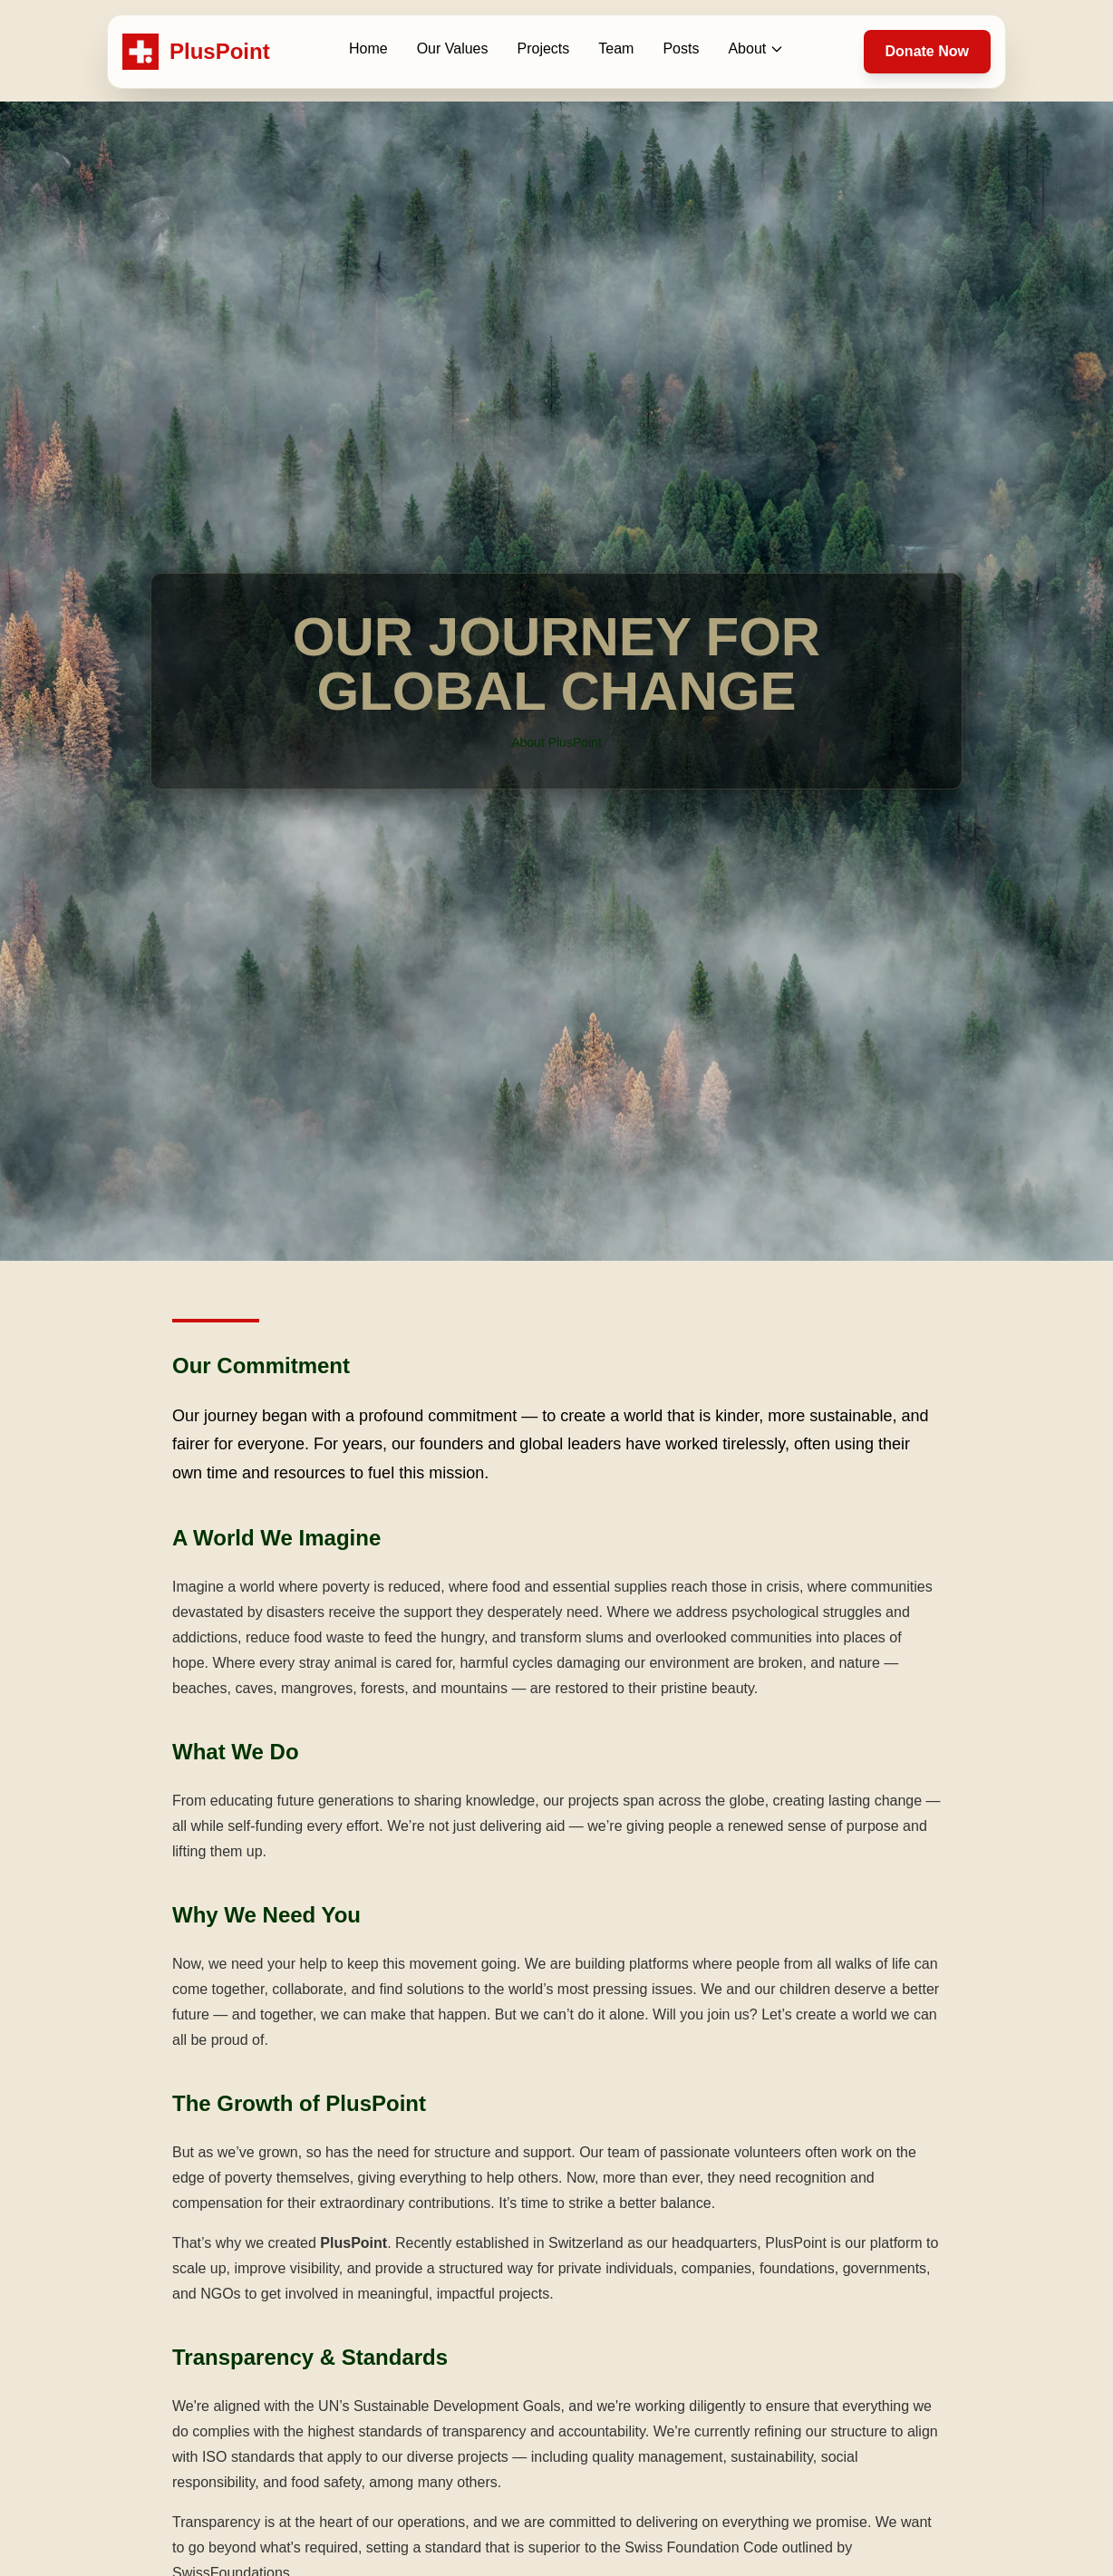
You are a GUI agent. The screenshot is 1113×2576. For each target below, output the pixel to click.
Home (368, 48)
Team (616, 48)
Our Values (453, 48)
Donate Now (927, 51)
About (756, 48)
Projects (544, 48)
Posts (681, 48)
